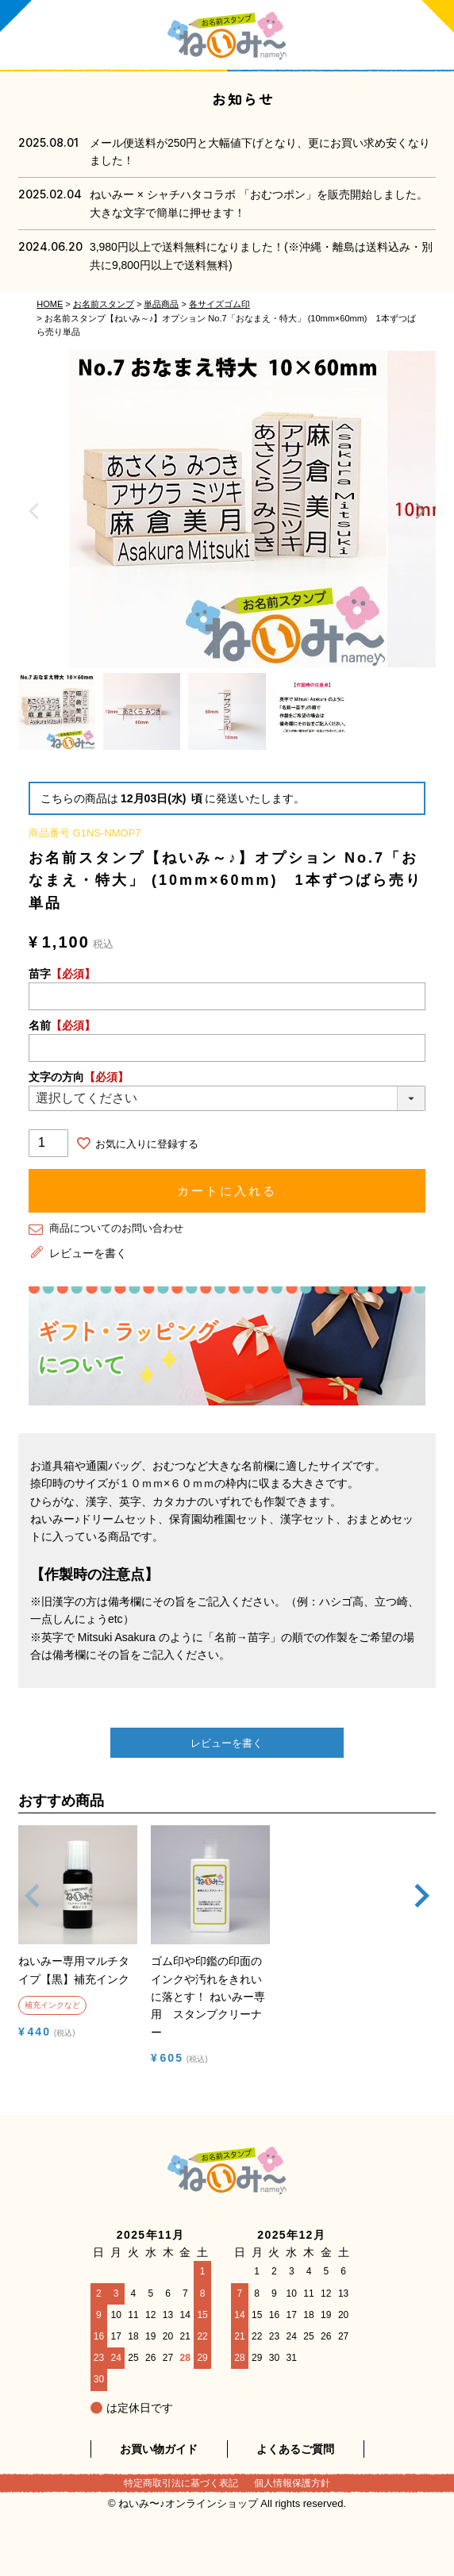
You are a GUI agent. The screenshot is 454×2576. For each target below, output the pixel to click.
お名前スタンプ (103, 304)
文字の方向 (79, 1077)
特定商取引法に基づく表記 (181, 2483)
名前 (62, 1025)
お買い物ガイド (159, 2449)
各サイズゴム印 (219, 304)
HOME (50, 304)
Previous (34, 511)
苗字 (62, 973)
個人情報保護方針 (292, 2483)
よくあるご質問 (295, 2449)
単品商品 (161, 304)
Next (420, 511)
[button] (32, 1912)
